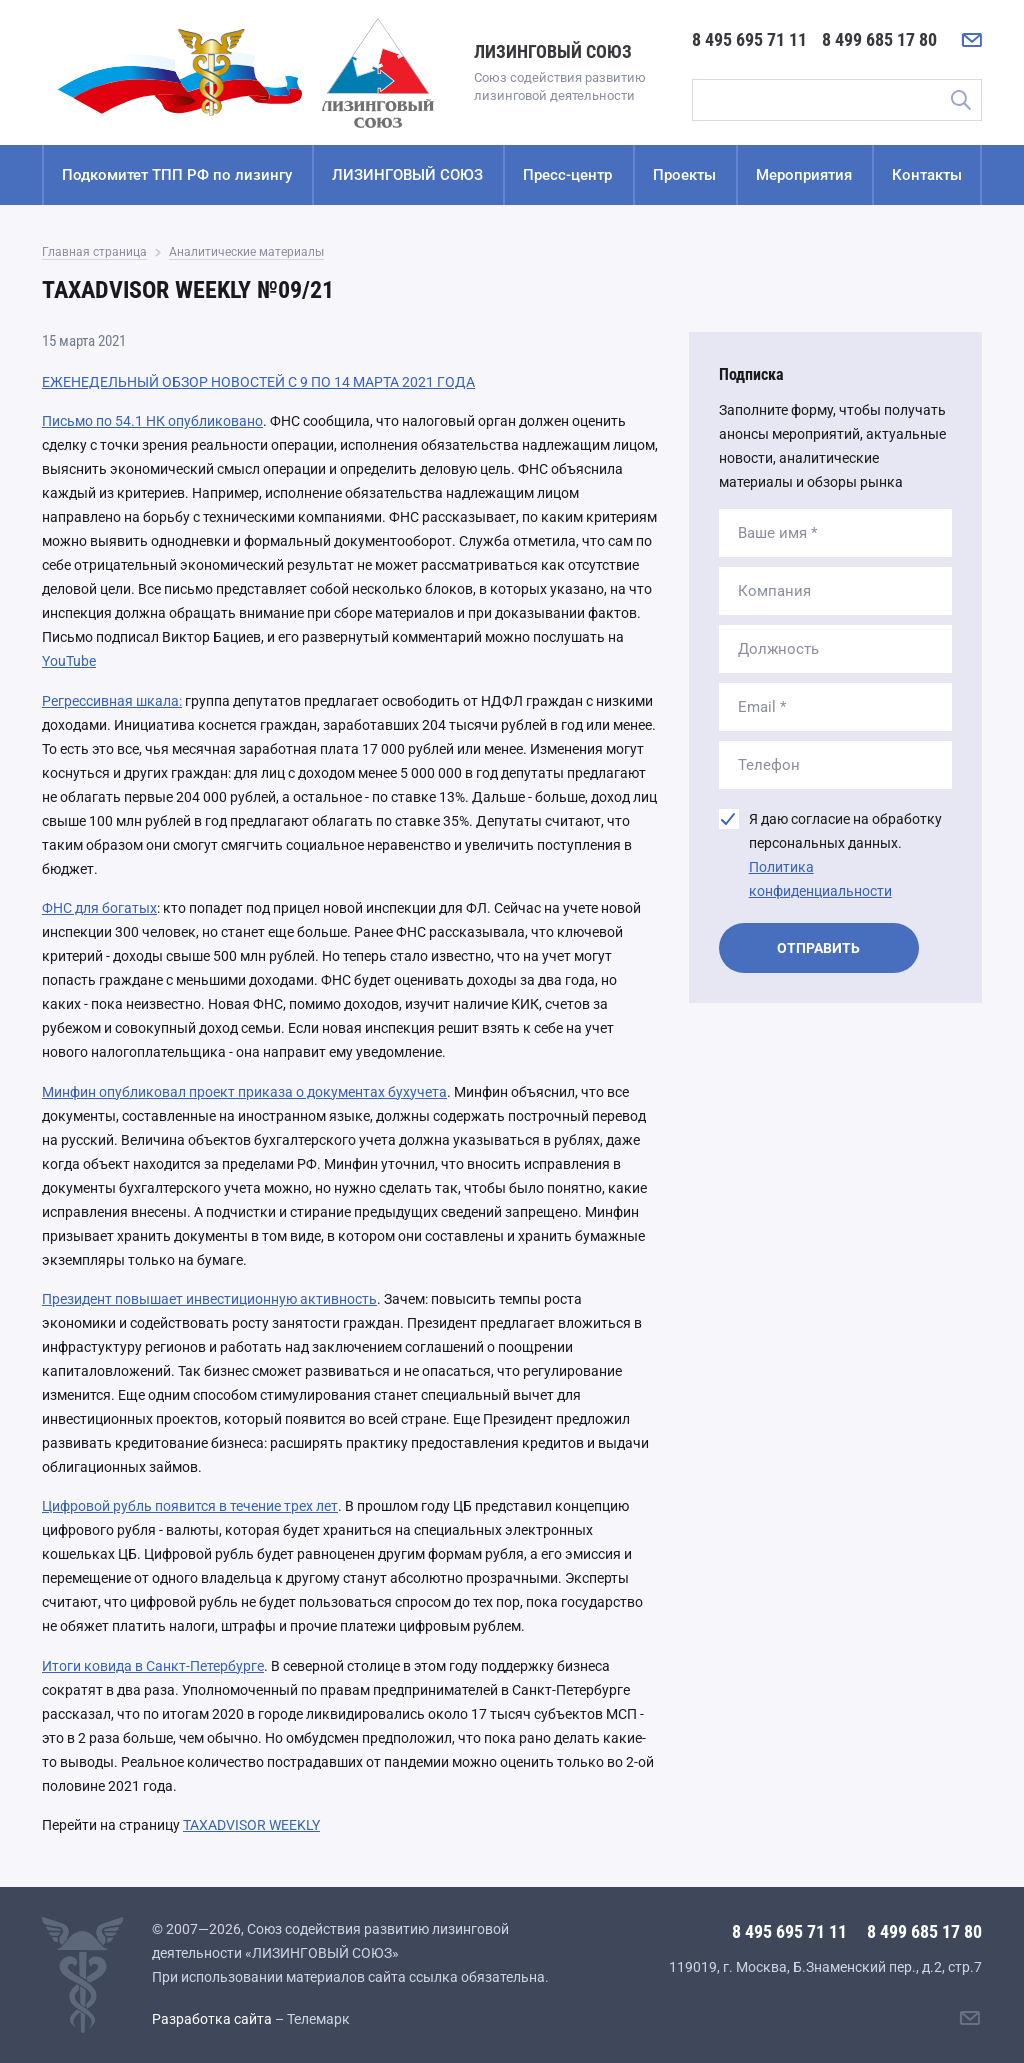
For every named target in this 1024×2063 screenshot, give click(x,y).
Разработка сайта (212, 2019)
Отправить (818, 948)
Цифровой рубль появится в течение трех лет (190, 1506)
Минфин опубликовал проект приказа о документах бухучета (244, 1092)
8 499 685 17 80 (879, 39)
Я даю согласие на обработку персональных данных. (845, 855)
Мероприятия (804, 175)
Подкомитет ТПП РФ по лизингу (177, 175)
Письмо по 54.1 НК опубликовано (152, 421)
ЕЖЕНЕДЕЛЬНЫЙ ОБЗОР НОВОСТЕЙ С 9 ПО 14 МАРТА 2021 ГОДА (258, 382)
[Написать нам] (972, 40)
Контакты (927, 175)
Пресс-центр (567, 175)
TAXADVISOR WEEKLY (251, 1825)
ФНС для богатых (99, 908)
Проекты (684, 175)
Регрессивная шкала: (112, 701)
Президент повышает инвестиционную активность (209, 1299)
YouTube (69, 661)
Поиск (960, 100)
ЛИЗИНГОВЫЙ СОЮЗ (407, 175)
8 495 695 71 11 (749, 39)
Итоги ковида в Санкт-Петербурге (153, 1666)
